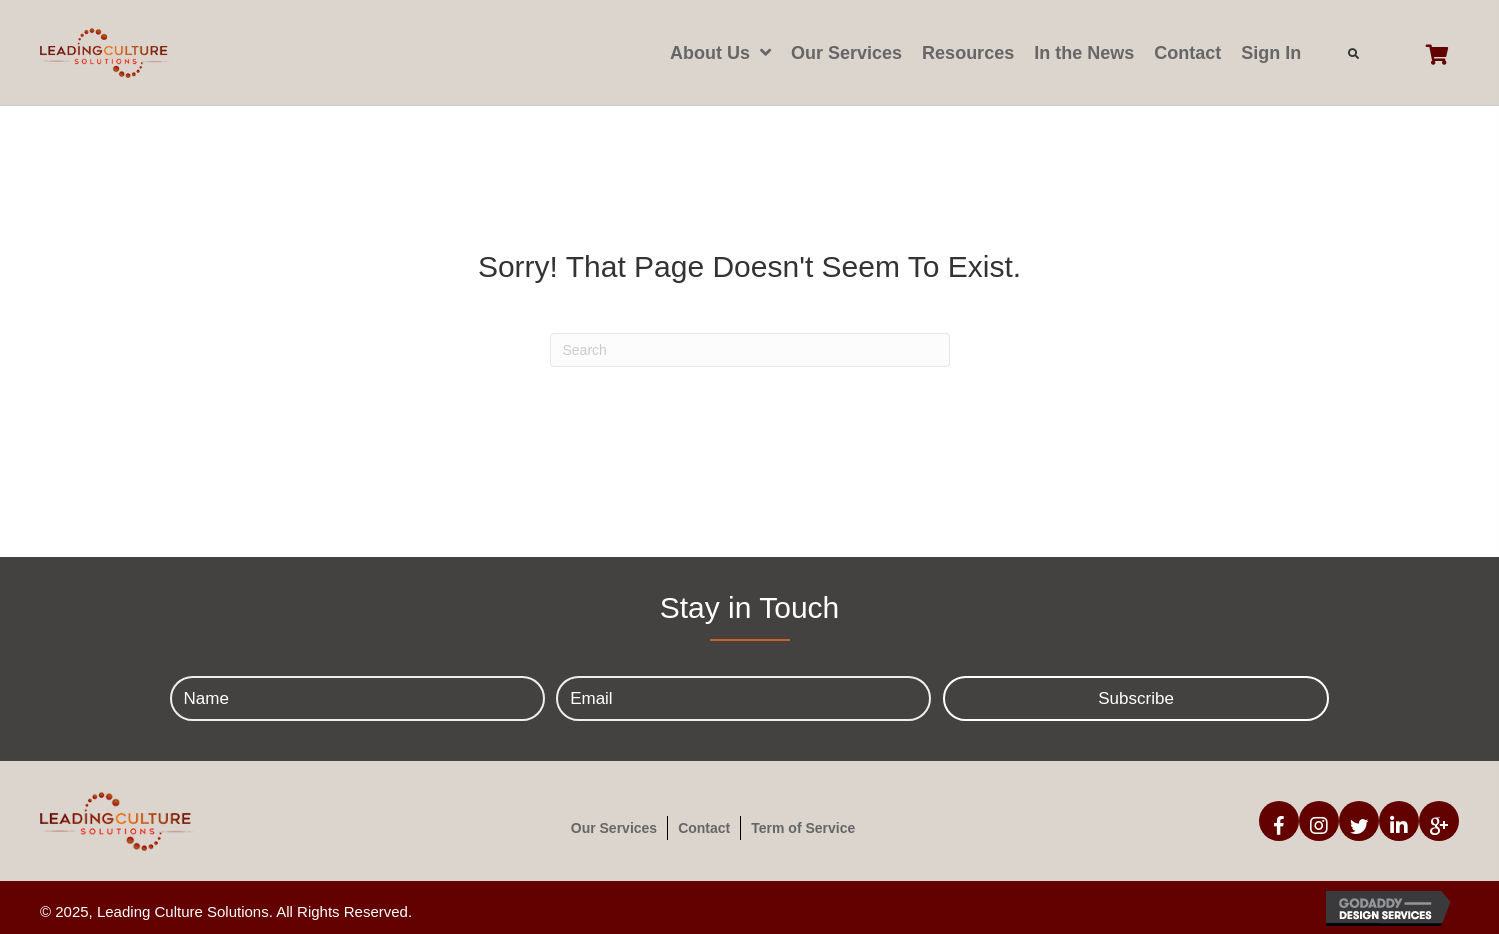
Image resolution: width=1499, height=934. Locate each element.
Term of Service (803, 828)
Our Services (614, 828)
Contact (704, 828)
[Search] (750, 350)
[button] (1136, 698)
